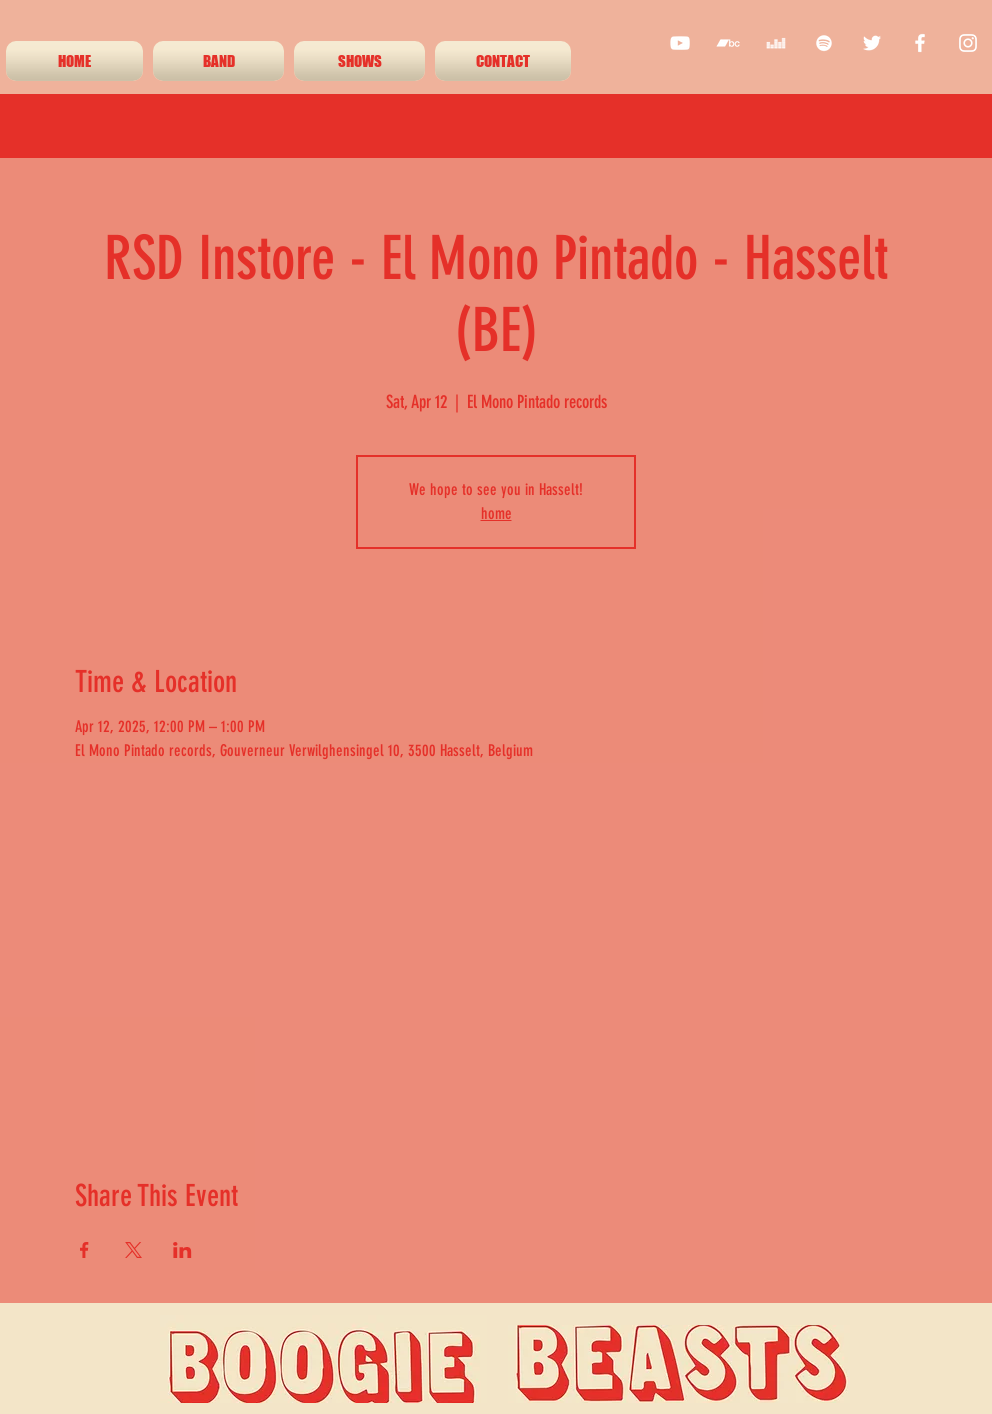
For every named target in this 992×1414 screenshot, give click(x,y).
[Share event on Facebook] (84, 1250)
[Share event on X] (133, 1250)
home (496, 513)
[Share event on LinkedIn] (182, 1250)
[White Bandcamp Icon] (728, 43)
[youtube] (680, 43)
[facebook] (920, 43)
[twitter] (872, 43)
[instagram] (968, 43)
